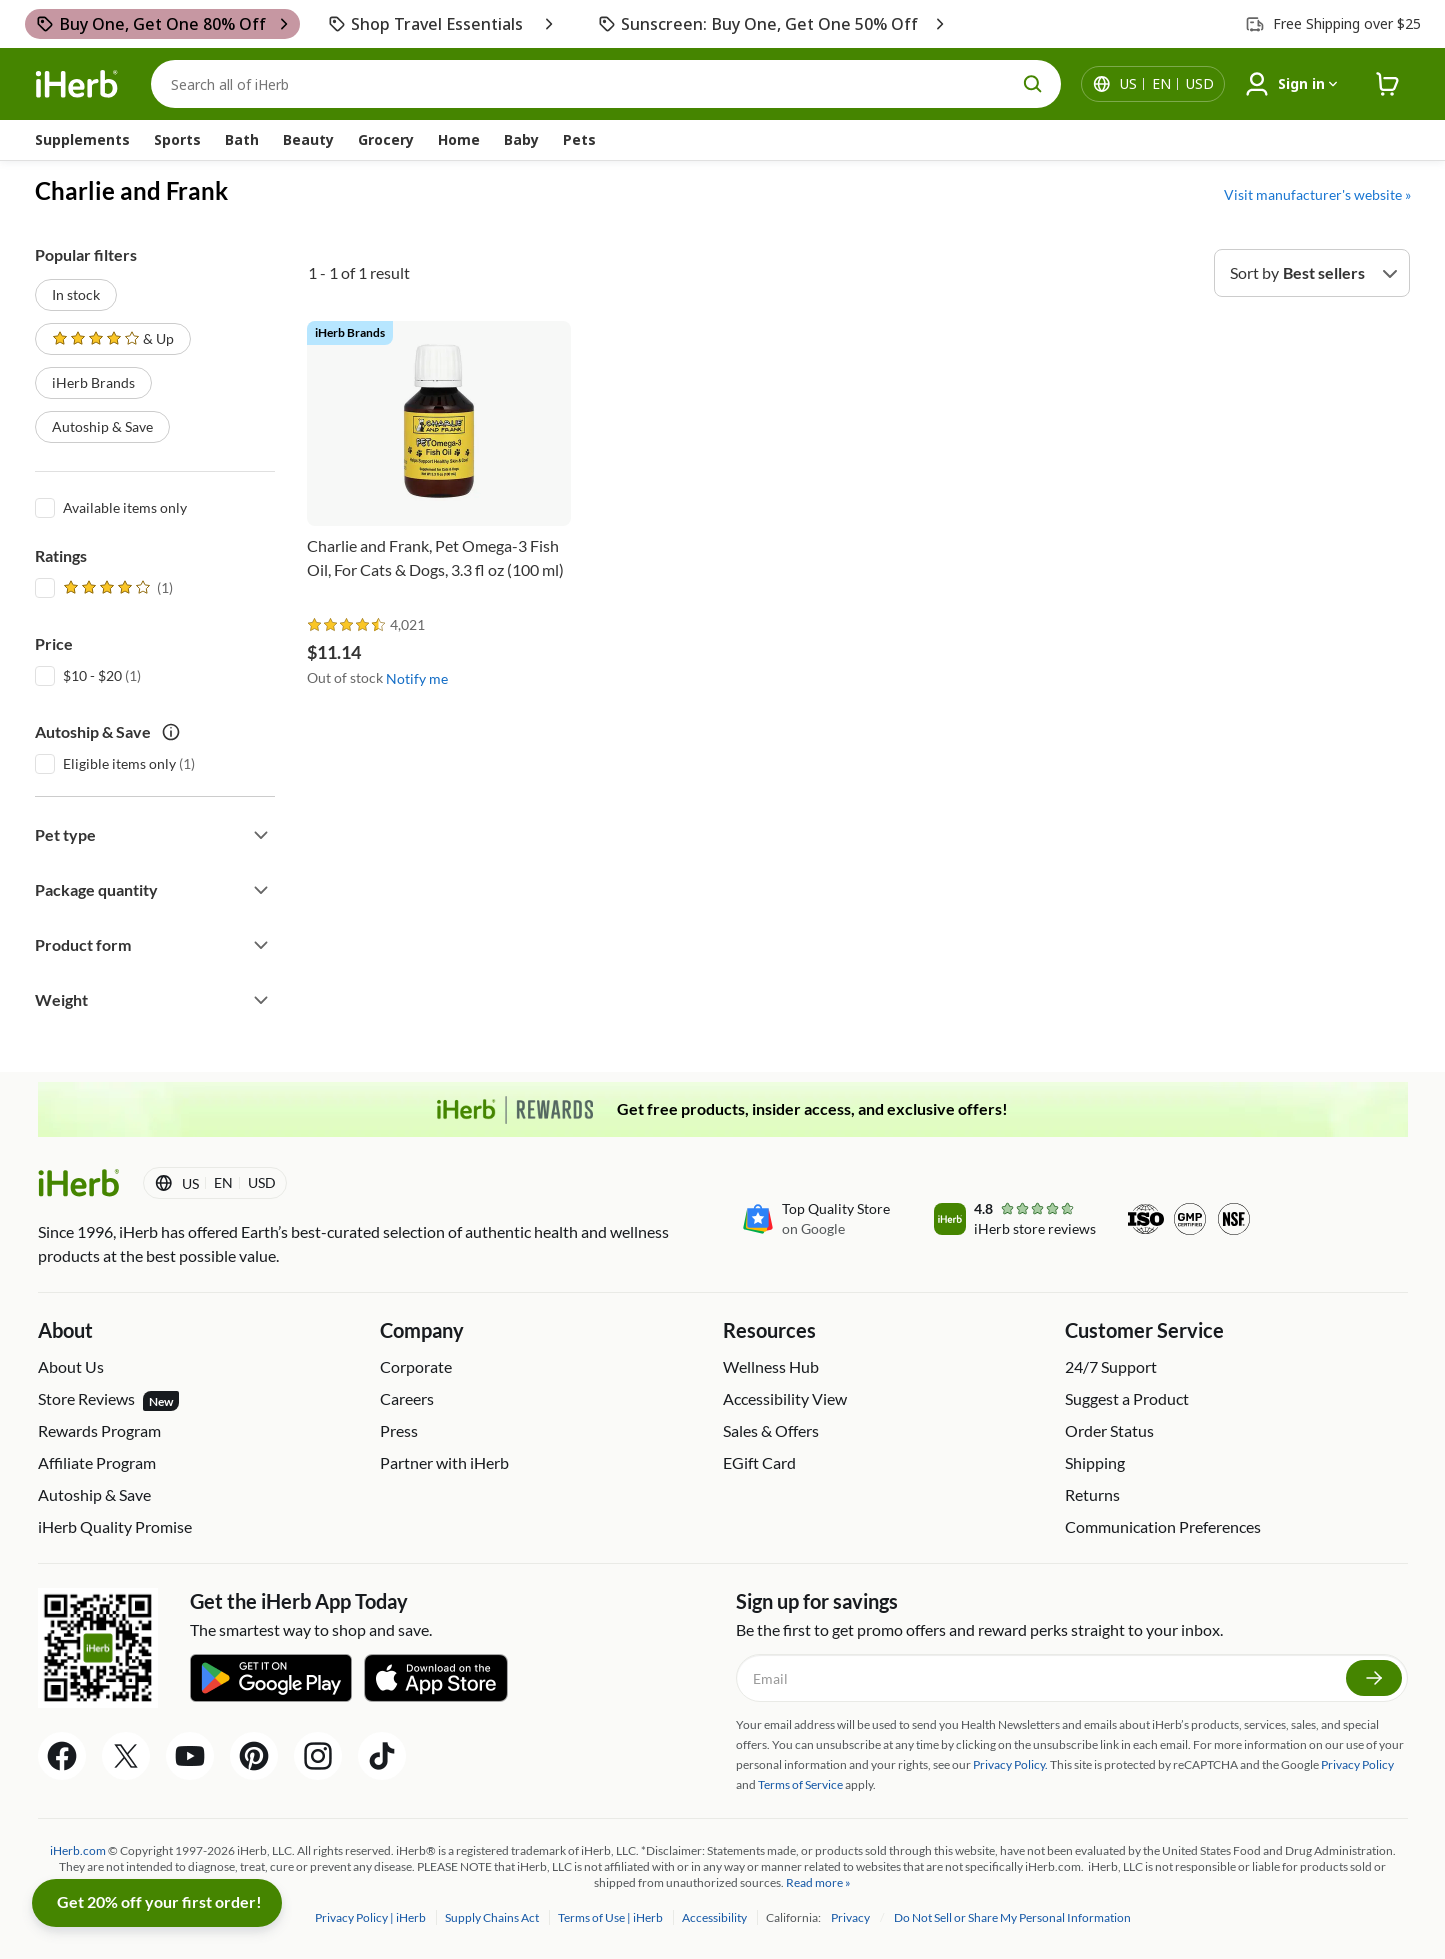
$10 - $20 (92, 675)
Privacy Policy (1357, 1764)
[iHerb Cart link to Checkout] (1388, 84)
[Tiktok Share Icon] (382, 1756)
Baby (521, 139)
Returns (1092, 1494)
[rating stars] (347, 625)
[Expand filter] (261, 835)
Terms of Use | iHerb (611, 1917)
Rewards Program (99, 1430)
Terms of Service (800, 1784)
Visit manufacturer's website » (1317, 194)
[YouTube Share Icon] (190, 1756)
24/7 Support (1111, 1366)
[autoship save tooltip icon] (171, 732)
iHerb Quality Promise (115, 1526)
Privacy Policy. (1010, 1764)
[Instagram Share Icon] (318, 1756)
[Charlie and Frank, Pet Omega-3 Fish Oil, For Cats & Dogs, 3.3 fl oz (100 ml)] (439, 464)
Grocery (386, 139)
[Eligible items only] (45, 762)
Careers (407, 1398)
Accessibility (715, 1917)
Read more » (818, 1882)
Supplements (82, 139)
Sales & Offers (771, 1430)
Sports (177, 139)
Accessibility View (785, 1398)
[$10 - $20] (45, 674)
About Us (71, 1366)
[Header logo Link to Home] (77, 84)
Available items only (125, 507)
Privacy (851, 1917)
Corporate (416, 1366)
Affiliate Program (97, 1462)
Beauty (308, 139)
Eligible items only (119, 763)
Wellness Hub (771, 1366)
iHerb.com (78, 1850)
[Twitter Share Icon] (126, 1756)
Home (459, 139)
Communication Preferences (1163, 1526)
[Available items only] (45, 506)
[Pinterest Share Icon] (254, 1756)
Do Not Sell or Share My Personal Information (1012, 1917)
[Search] (606, 84)
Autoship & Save (102, 426)
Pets (579, 139)
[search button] (1033, 84)
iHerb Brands (93, 382)
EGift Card (759, 1462)
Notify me (417, 678)
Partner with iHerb (444, 1462)
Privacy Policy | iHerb (371, 1917)
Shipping (1095, 1462)
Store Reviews (108, 1400)
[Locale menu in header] (1167, 84)
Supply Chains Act (493, 1917)
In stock (76, 294)
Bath (242, 139)
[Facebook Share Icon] (62, 1756)
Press (399, 1430)
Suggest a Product (1127, 1398)
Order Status (1109, 1430)
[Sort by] (1312, 273)
